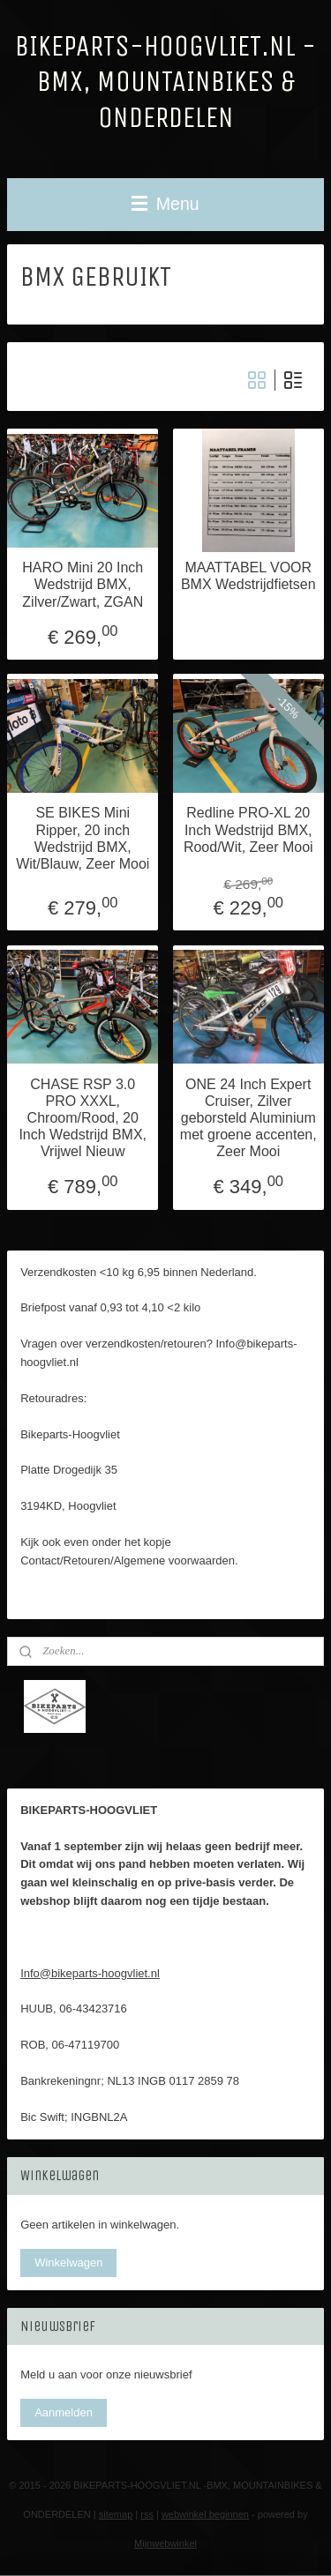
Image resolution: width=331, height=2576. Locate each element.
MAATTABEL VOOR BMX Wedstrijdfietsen (248, 576)
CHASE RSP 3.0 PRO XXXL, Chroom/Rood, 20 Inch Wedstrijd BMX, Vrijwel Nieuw (83, 1118)
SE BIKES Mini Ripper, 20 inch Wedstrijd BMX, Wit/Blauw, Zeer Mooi (82, 838)
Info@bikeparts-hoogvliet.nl (90, 1973)
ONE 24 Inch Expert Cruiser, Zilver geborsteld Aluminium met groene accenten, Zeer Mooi (248, 1118)
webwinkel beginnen (205, 2514)
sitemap (116, 2514)
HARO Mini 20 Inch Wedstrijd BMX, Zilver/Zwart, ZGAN (82, 584)
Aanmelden (63, 2412)
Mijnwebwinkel (165, 2543)
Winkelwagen (68, 2262)
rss (147, 2514)
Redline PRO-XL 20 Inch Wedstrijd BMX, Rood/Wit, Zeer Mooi (248, 829)
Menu (165, 203)
